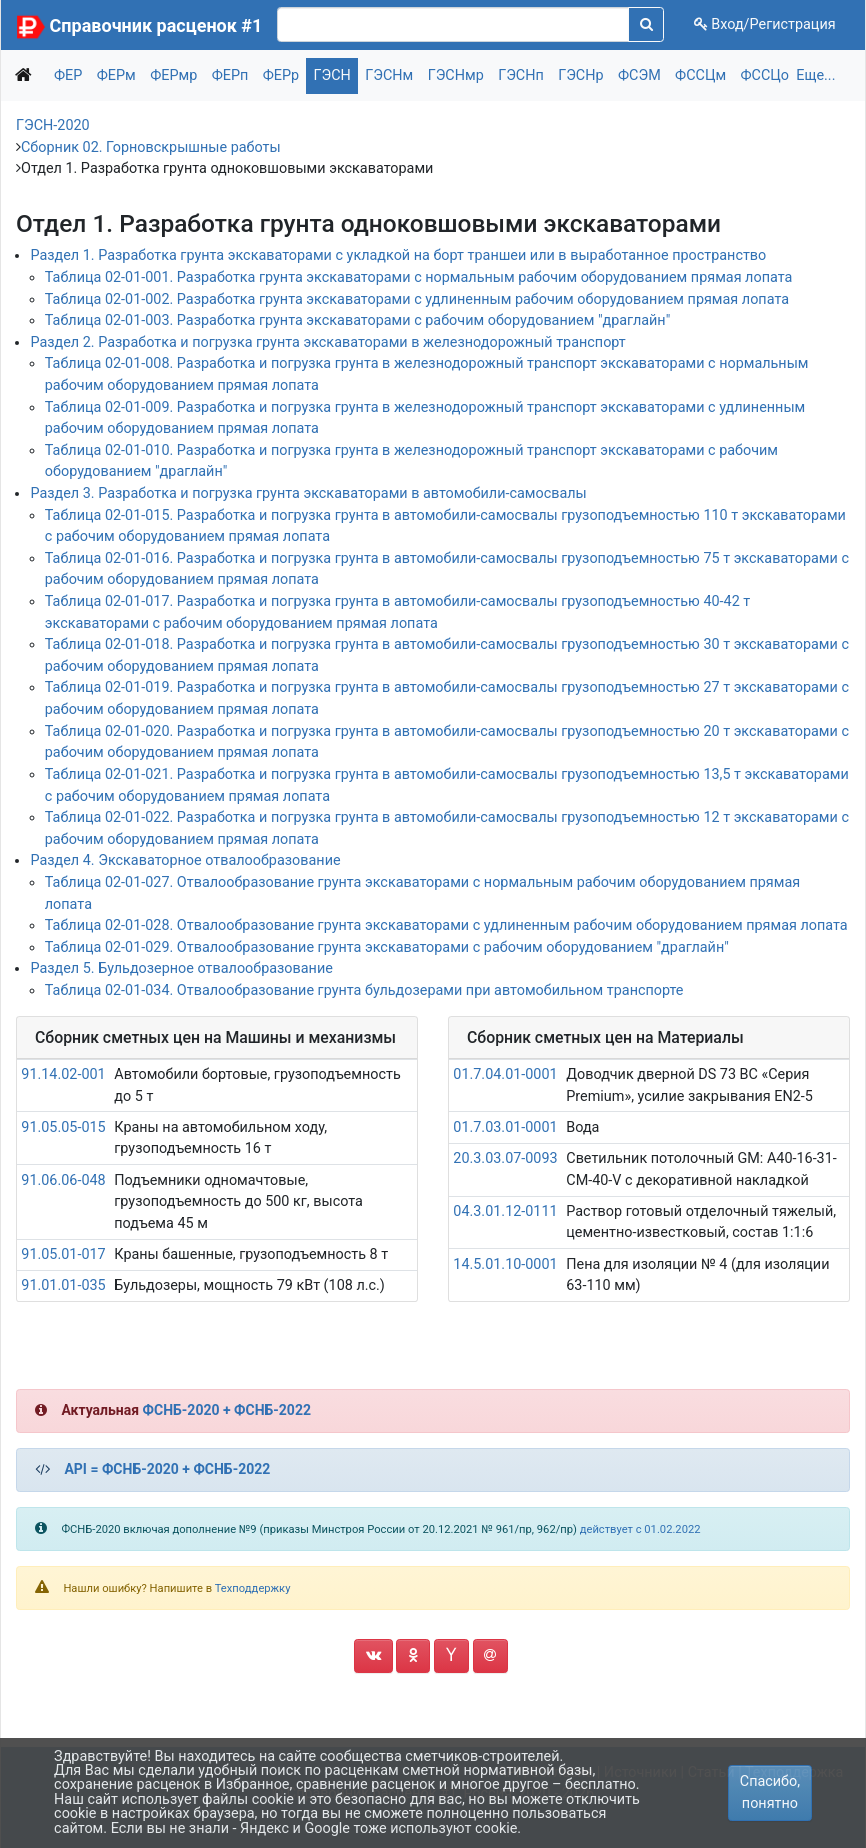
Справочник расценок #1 (156, 25)
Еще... (815, 75)
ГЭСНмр (456, 75)
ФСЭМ (639, 75)
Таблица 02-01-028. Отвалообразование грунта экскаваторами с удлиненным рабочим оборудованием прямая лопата (446, 925)
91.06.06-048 (63, 1180)
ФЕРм (116, 75)
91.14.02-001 (63, 1074)
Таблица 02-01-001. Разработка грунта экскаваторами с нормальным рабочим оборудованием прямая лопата (419, 277)
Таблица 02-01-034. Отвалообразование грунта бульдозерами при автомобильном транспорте (364, 990)
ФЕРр (281, 75)
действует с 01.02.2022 (640, 1529)
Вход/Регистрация (765, 24)
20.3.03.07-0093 (505, 1158)
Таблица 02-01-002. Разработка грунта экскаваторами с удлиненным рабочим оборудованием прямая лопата (417, 299)
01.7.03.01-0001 (505, 1127)
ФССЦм (700, 75)
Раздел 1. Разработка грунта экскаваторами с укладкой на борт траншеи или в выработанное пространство (398, 255)
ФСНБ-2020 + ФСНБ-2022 (227, 1410)
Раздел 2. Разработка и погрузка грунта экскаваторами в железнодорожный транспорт (327, 342)
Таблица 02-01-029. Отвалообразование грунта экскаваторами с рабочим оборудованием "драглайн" (387, 947)
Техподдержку (253, 1588)
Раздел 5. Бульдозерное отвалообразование (181, 968)
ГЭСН (332, 75)
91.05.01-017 (63, 1254)
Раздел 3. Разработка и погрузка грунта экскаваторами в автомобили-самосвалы (308, 493)
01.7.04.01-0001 (505, 1074)
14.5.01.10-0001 (505, 1264)
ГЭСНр (580, 75)
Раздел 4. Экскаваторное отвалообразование (185, 860)
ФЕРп (230, 75)
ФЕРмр (173, 75)
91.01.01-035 (63, 1285)
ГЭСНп (521, 75)
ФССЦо (765, 75)
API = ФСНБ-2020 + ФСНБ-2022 (167, 1469)
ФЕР (68, 75)
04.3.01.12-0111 (505, 1211)
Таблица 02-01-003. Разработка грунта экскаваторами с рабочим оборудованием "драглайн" (357, 320)
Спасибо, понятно (770, 1792)
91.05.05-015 (63, 1127)
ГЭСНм (389, 75)
